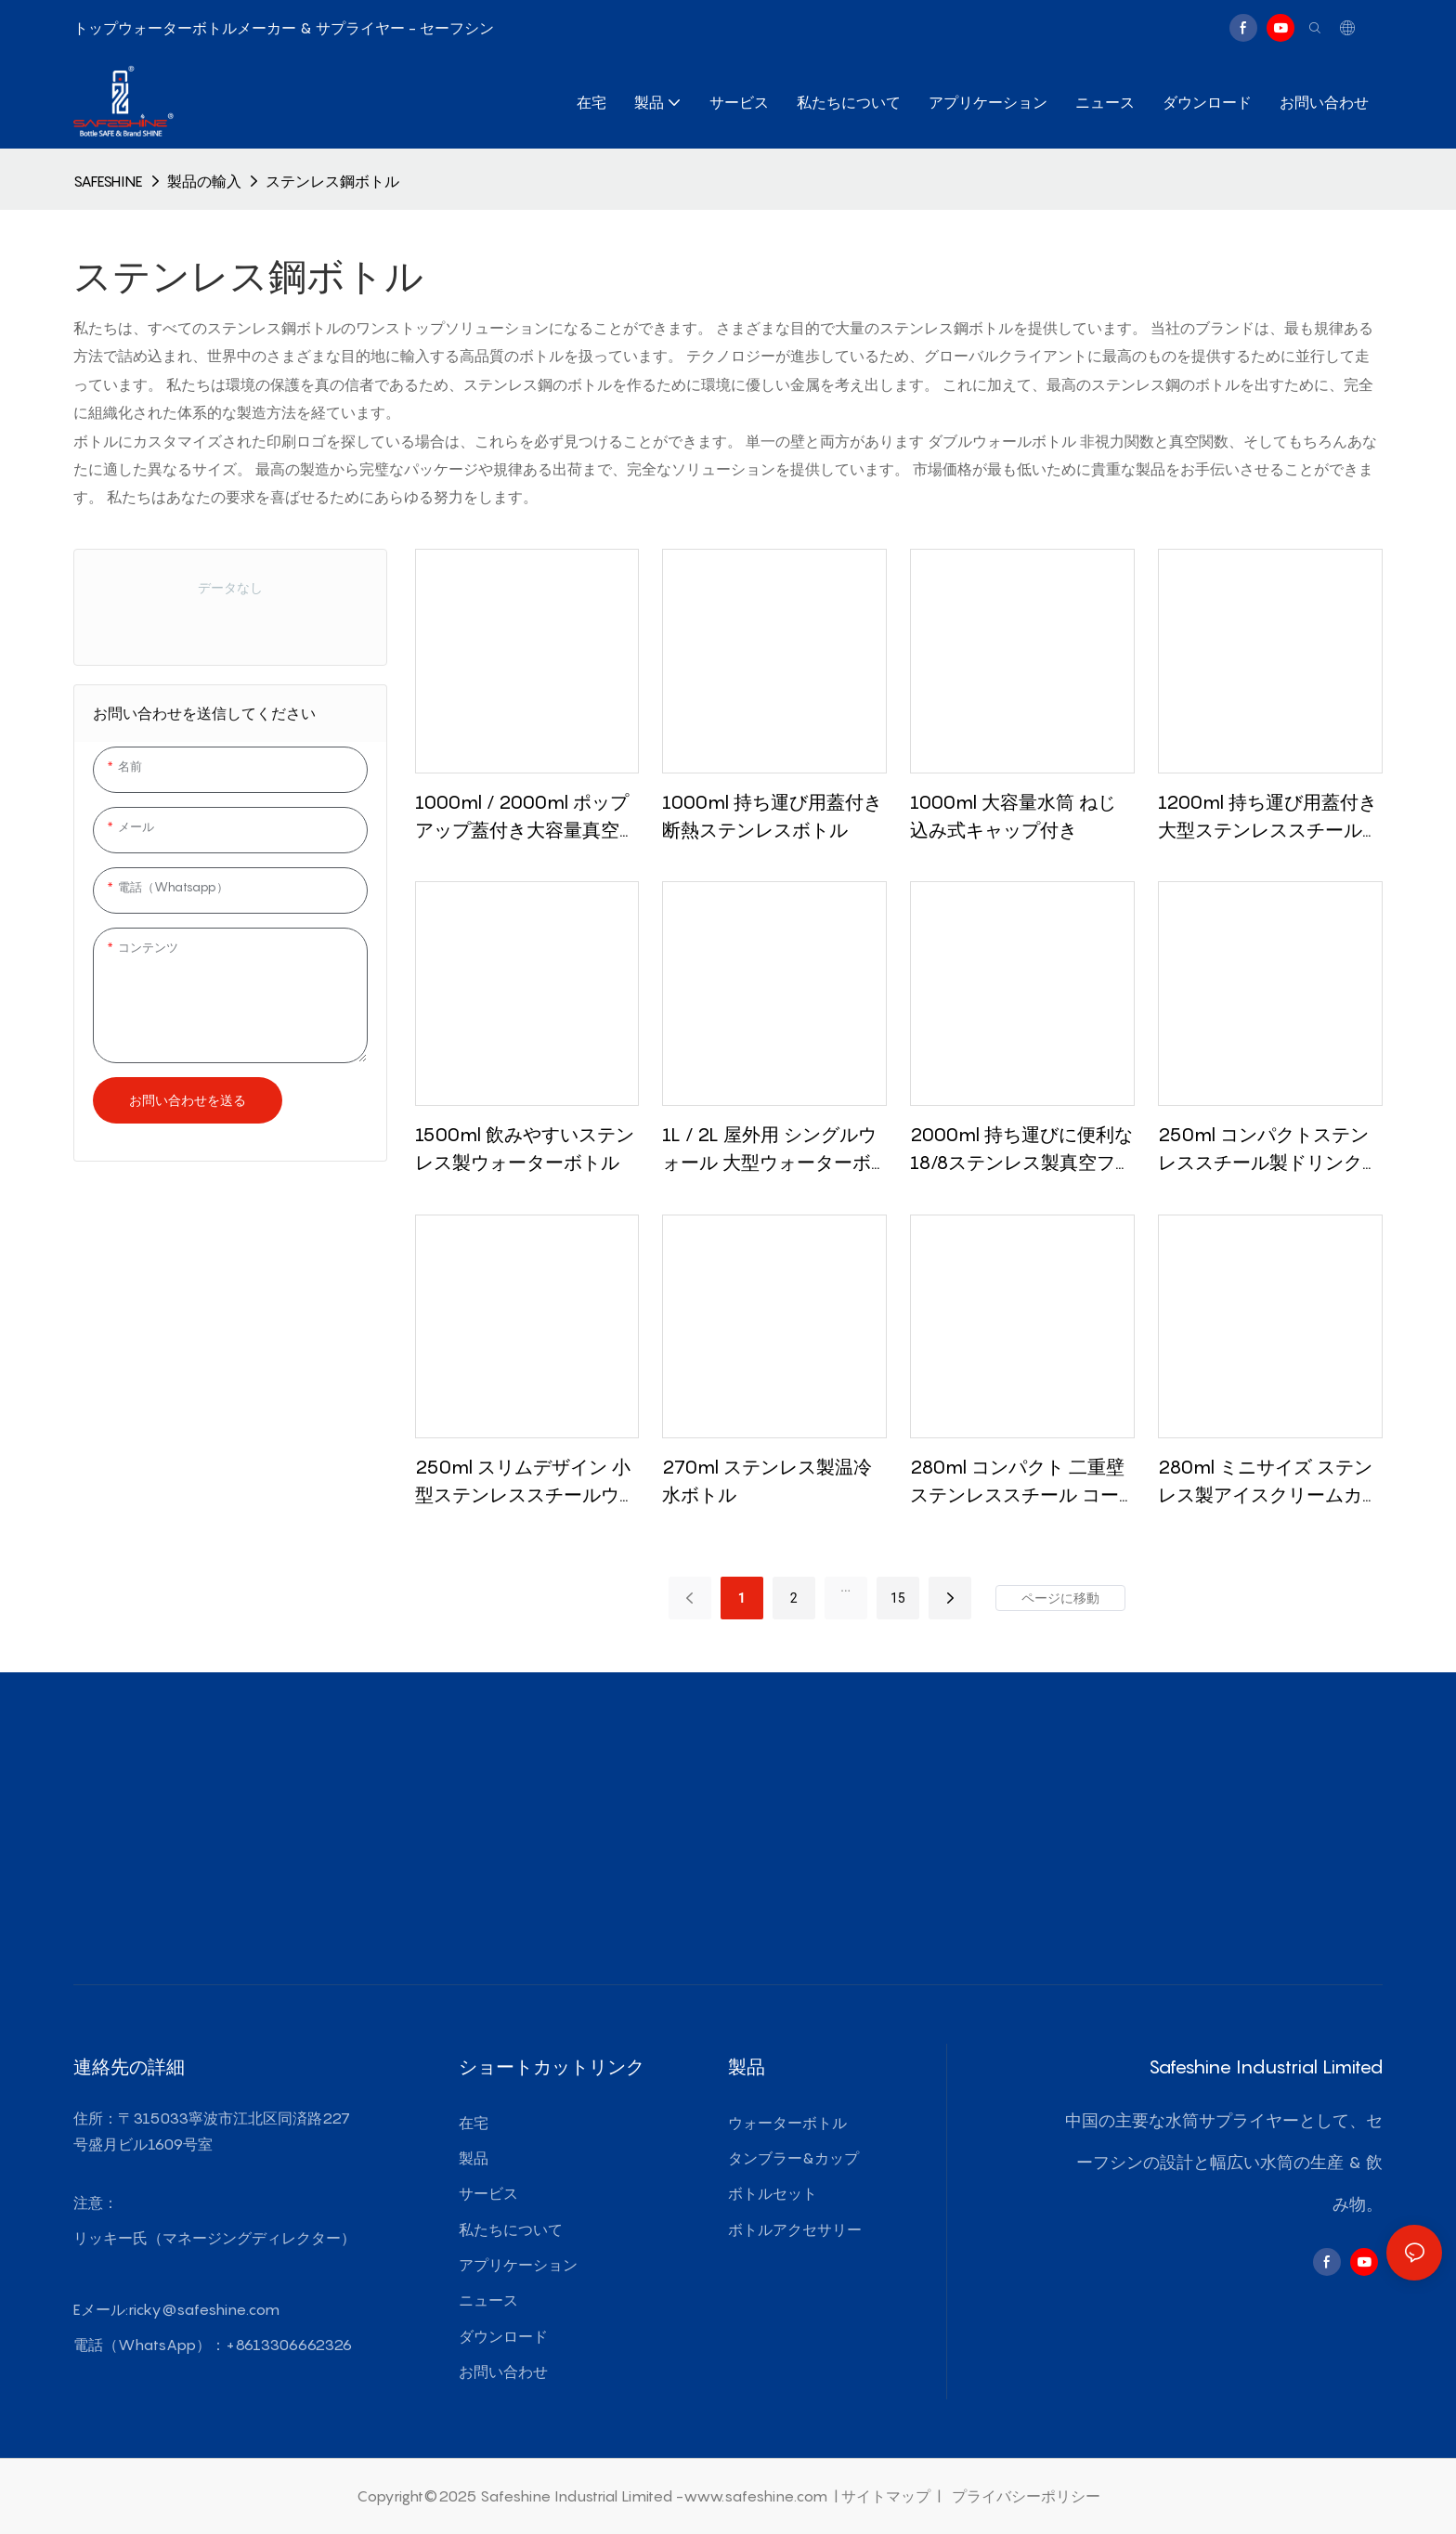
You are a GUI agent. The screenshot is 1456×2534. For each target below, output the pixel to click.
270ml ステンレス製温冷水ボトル (767, 1481)
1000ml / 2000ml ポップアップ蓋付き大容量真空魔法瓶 (526, 817)
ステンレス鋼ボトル (332, 181)
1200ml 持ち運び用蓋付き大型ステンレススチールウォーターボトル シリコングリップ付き (1269, 817)
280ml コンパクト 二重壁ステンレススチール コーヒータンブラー (1017, 1482)
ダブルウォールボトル (1004, 441)
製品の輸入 (204, 181)
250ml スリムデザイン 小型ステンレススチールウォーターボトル (526, 1482)
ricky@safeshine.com (204, 2309)
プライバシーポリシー (1024, 2496)
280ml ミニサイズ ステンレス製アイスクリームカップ (1269, 1482)
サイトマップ (887, 2496)
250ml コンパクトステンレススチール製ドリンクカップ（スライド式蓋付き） (1269, 1150)
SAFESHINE (108, 181)
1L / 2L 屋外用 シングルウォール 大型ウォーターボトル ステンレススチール (769, 1150)
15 (897, 1598)
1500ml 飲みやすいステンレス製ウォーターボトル (524, 1149)
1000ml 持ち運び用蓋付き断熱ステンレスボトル (772, 816)
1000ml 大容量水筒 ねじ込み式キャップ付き (1013, 816)
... (845, 1586)
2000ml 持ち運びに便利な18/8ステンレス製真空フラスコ (1022, 1150)
